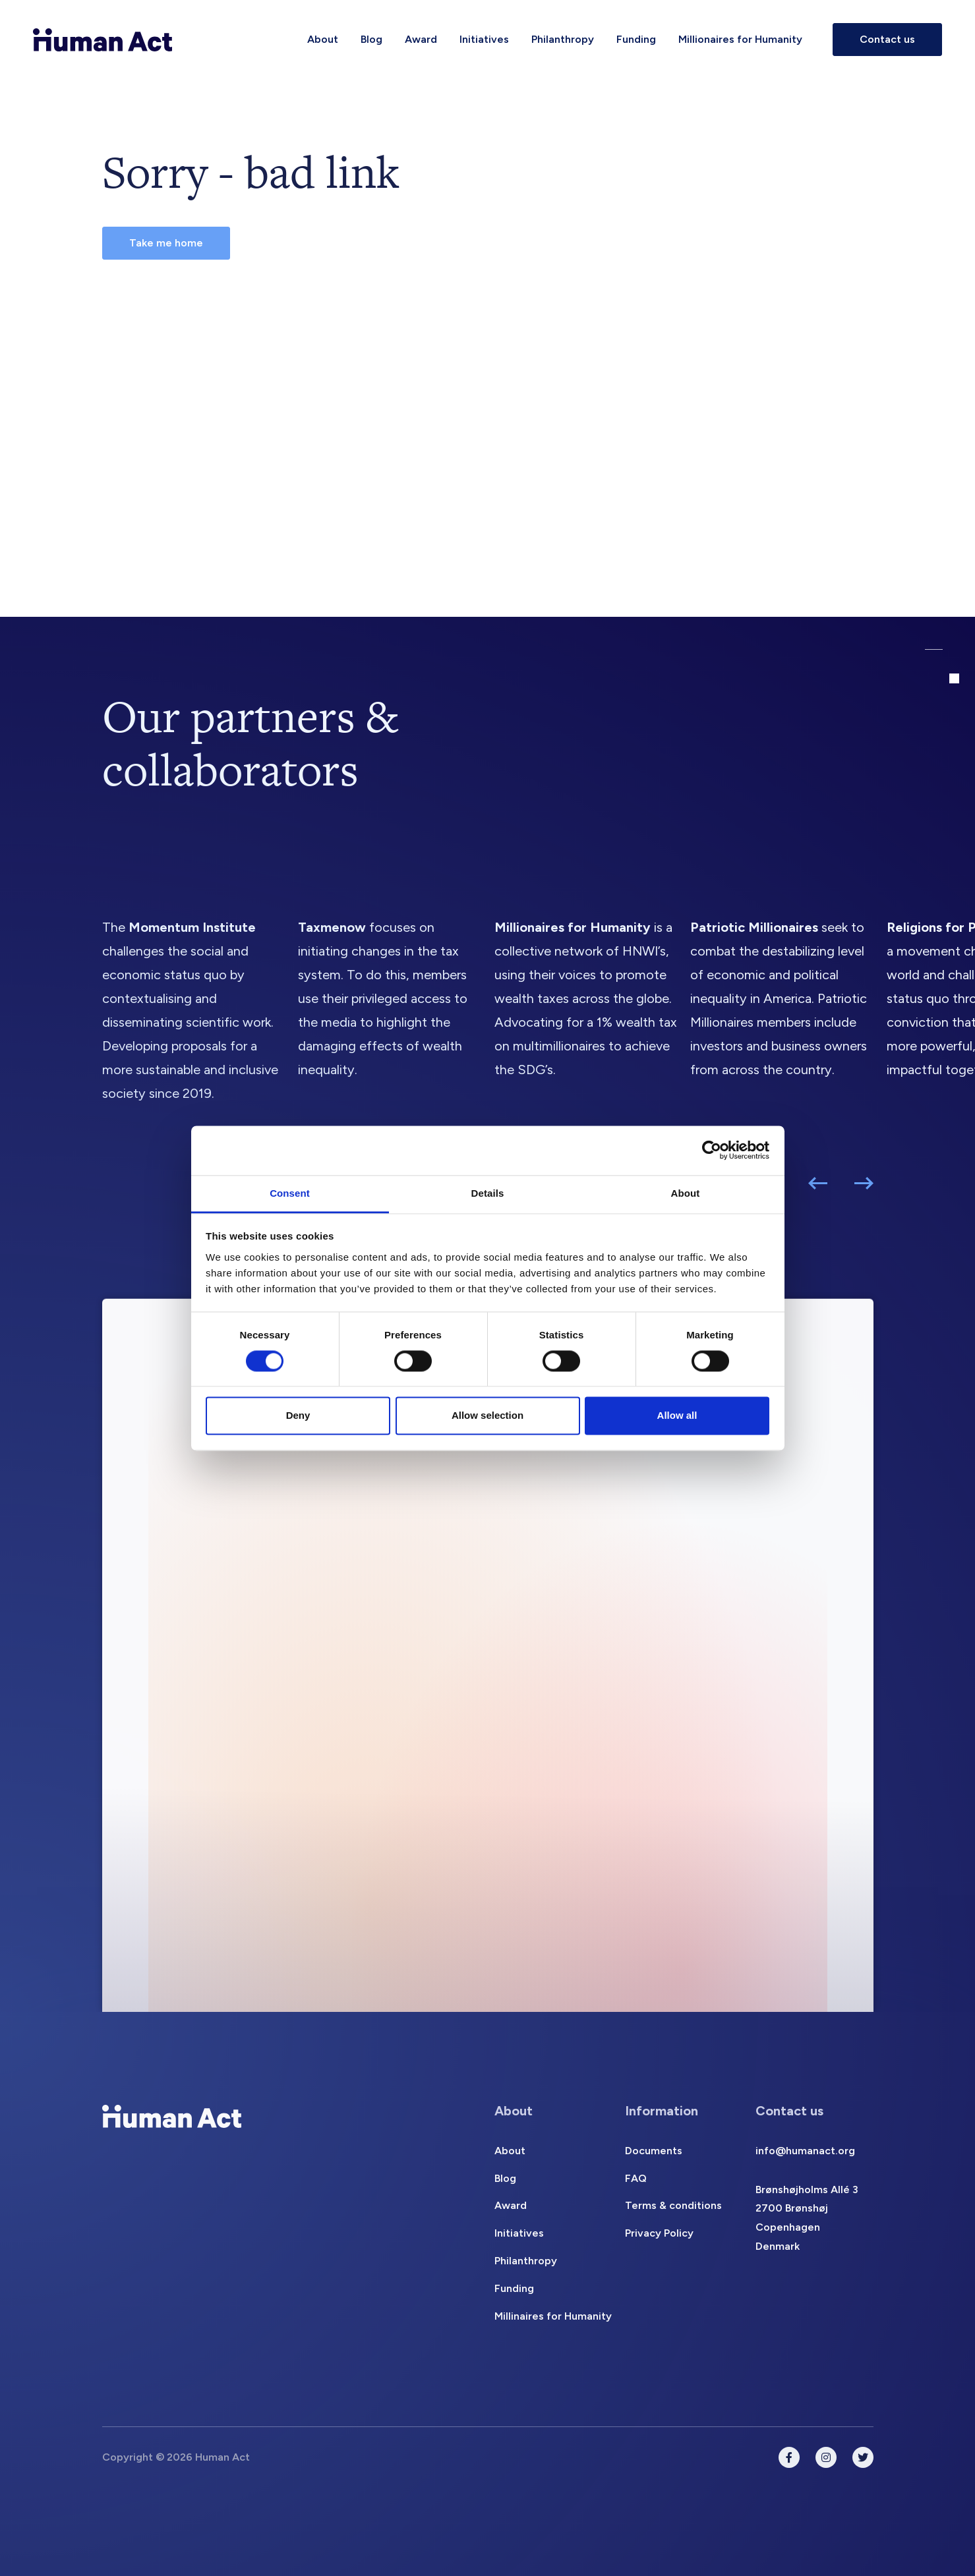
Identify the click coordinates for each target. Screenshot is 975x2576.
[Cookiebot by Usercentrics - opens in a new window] (711, 1150)
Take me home (166, 243)
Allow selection (487, 1415)
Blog (371, 39)
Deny (298, 1415)
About (322, 39)
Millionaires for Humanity (740, 39)
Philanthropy (562, 39)
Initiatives (484, 39)
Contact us (887, 39)
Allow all (677, 1415)
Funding (636, 39)
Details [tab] (487, 1193)
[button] (817, 1183)
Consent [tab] (290, 1193)
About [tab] (685, 1193)
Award (421, 39)
